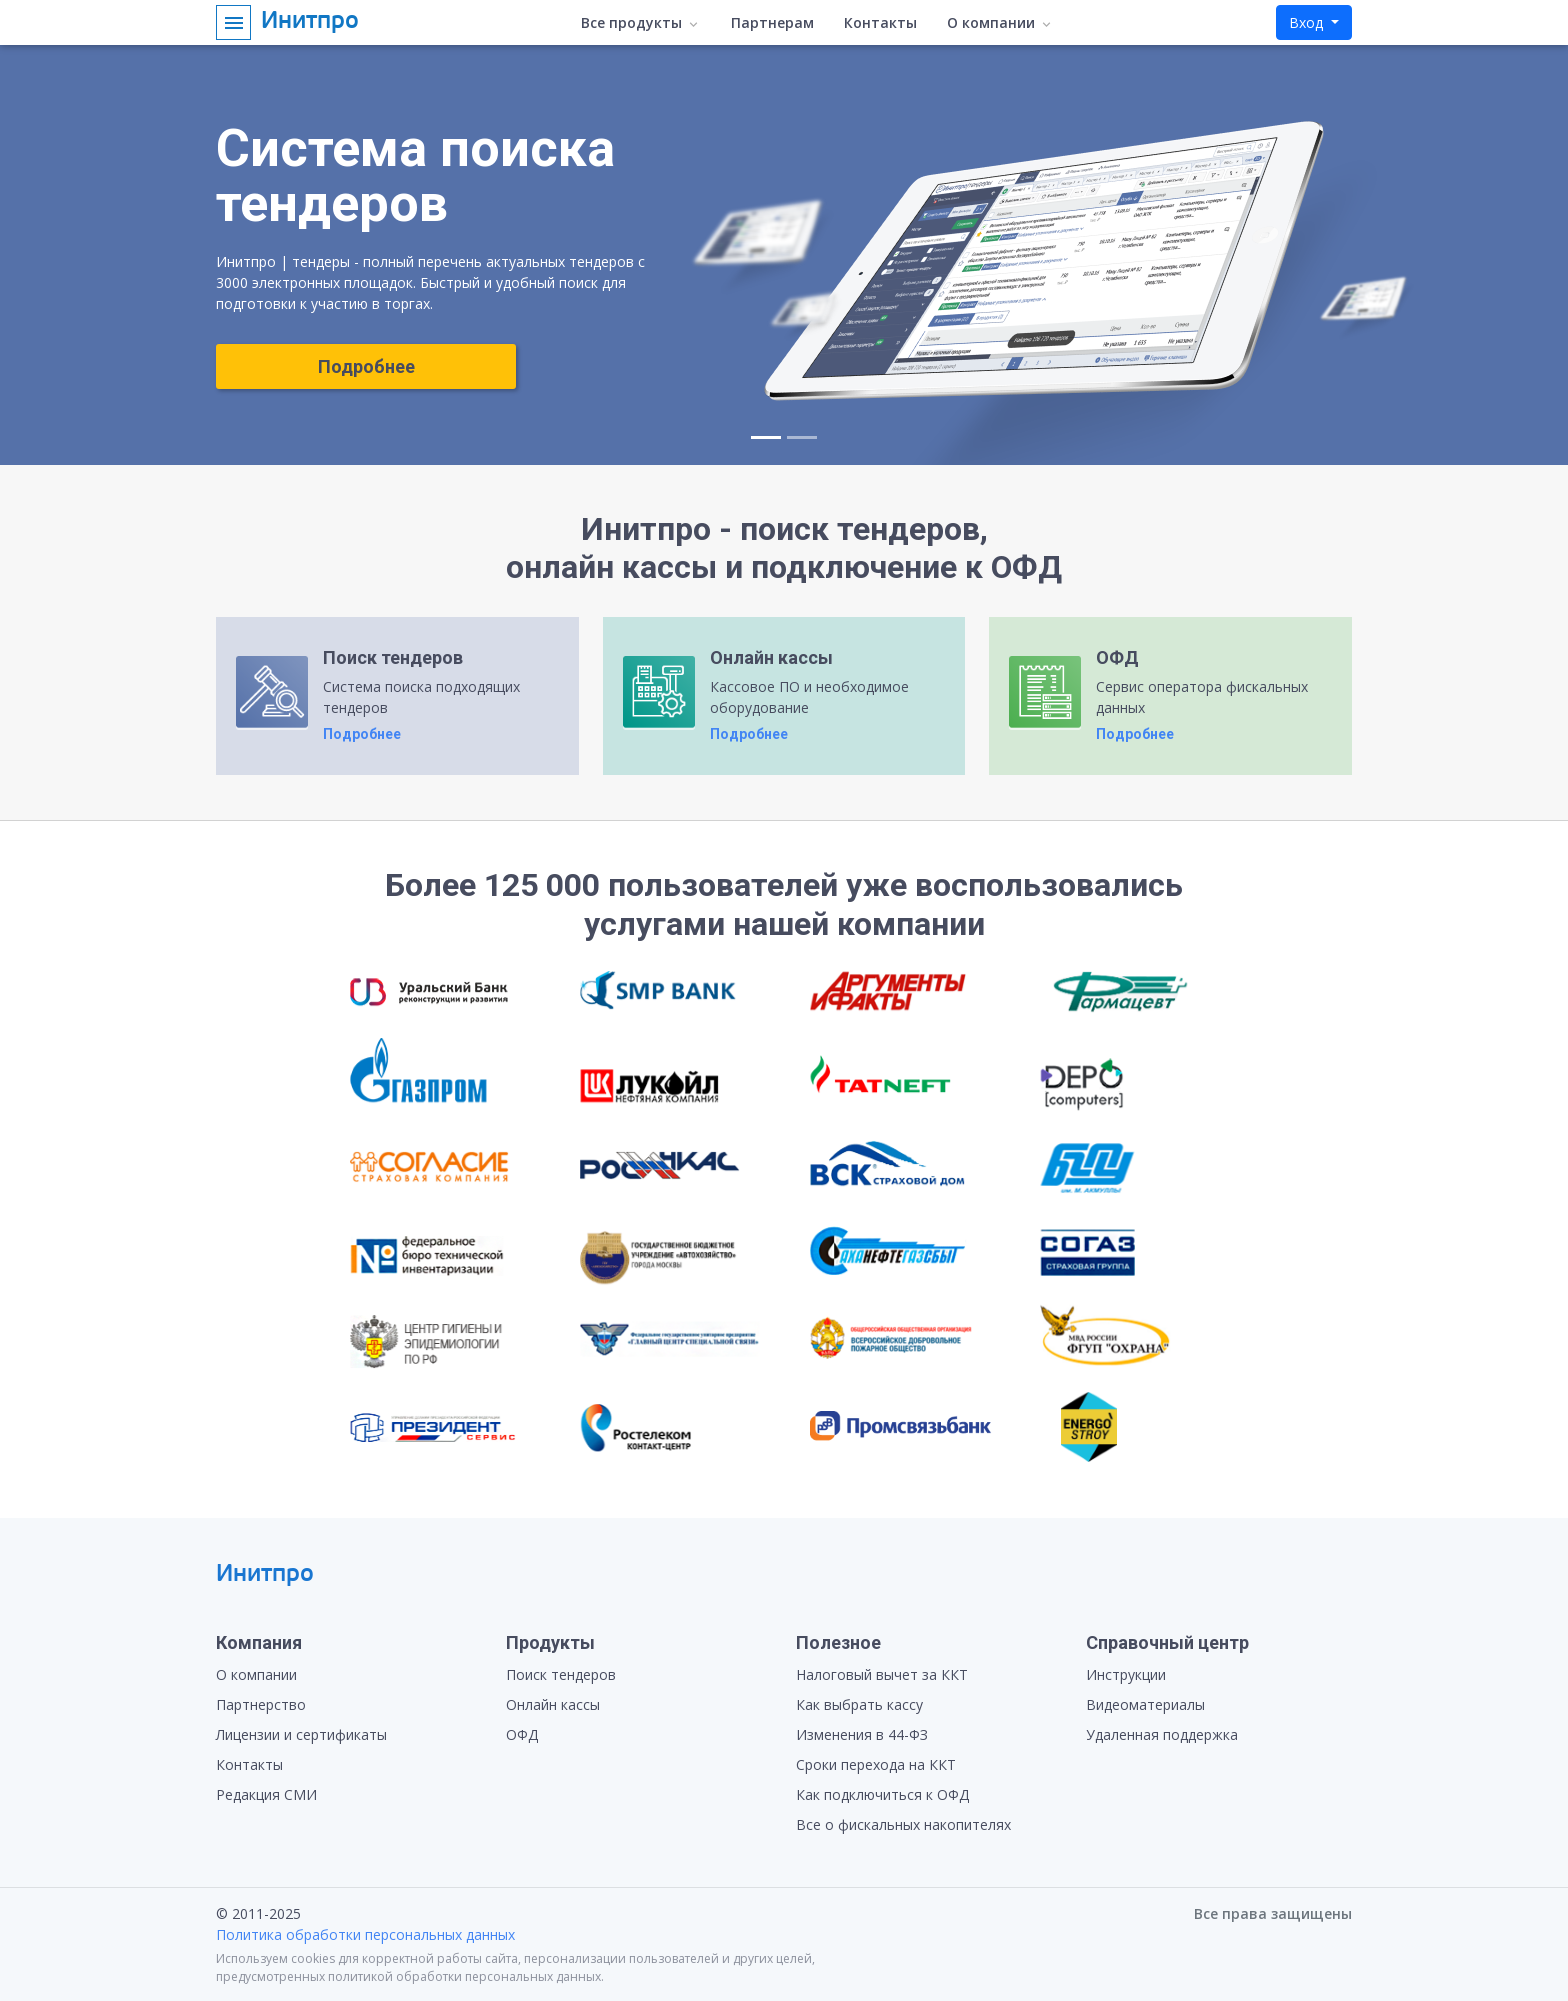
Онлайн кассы (553, 1704)
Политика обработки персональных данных (365, 1934)
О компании (256, 1674)
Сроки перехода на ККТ (876, 1764)
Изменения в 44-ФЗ (862, 1734)
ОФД (522, 1734)
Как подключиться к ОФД (882, 1794)
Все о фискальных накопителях (903, 1824)
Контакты (880, 22)
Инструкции (1126, 1674)
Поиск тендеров (561, 1674)
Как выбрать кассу (859, 1704)
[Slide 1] (766, 437)
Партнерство (261, 1704)
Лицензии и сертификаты (301, 1734)
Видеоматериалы (1145, 1704)
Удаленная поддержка (1162, 1734)
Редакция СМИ (266, 1794)
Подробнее (366, 366)
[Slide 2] (802, 437)
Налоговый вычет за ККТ (882, 1674)
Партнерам (772, 22)
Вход (1308, 22)
